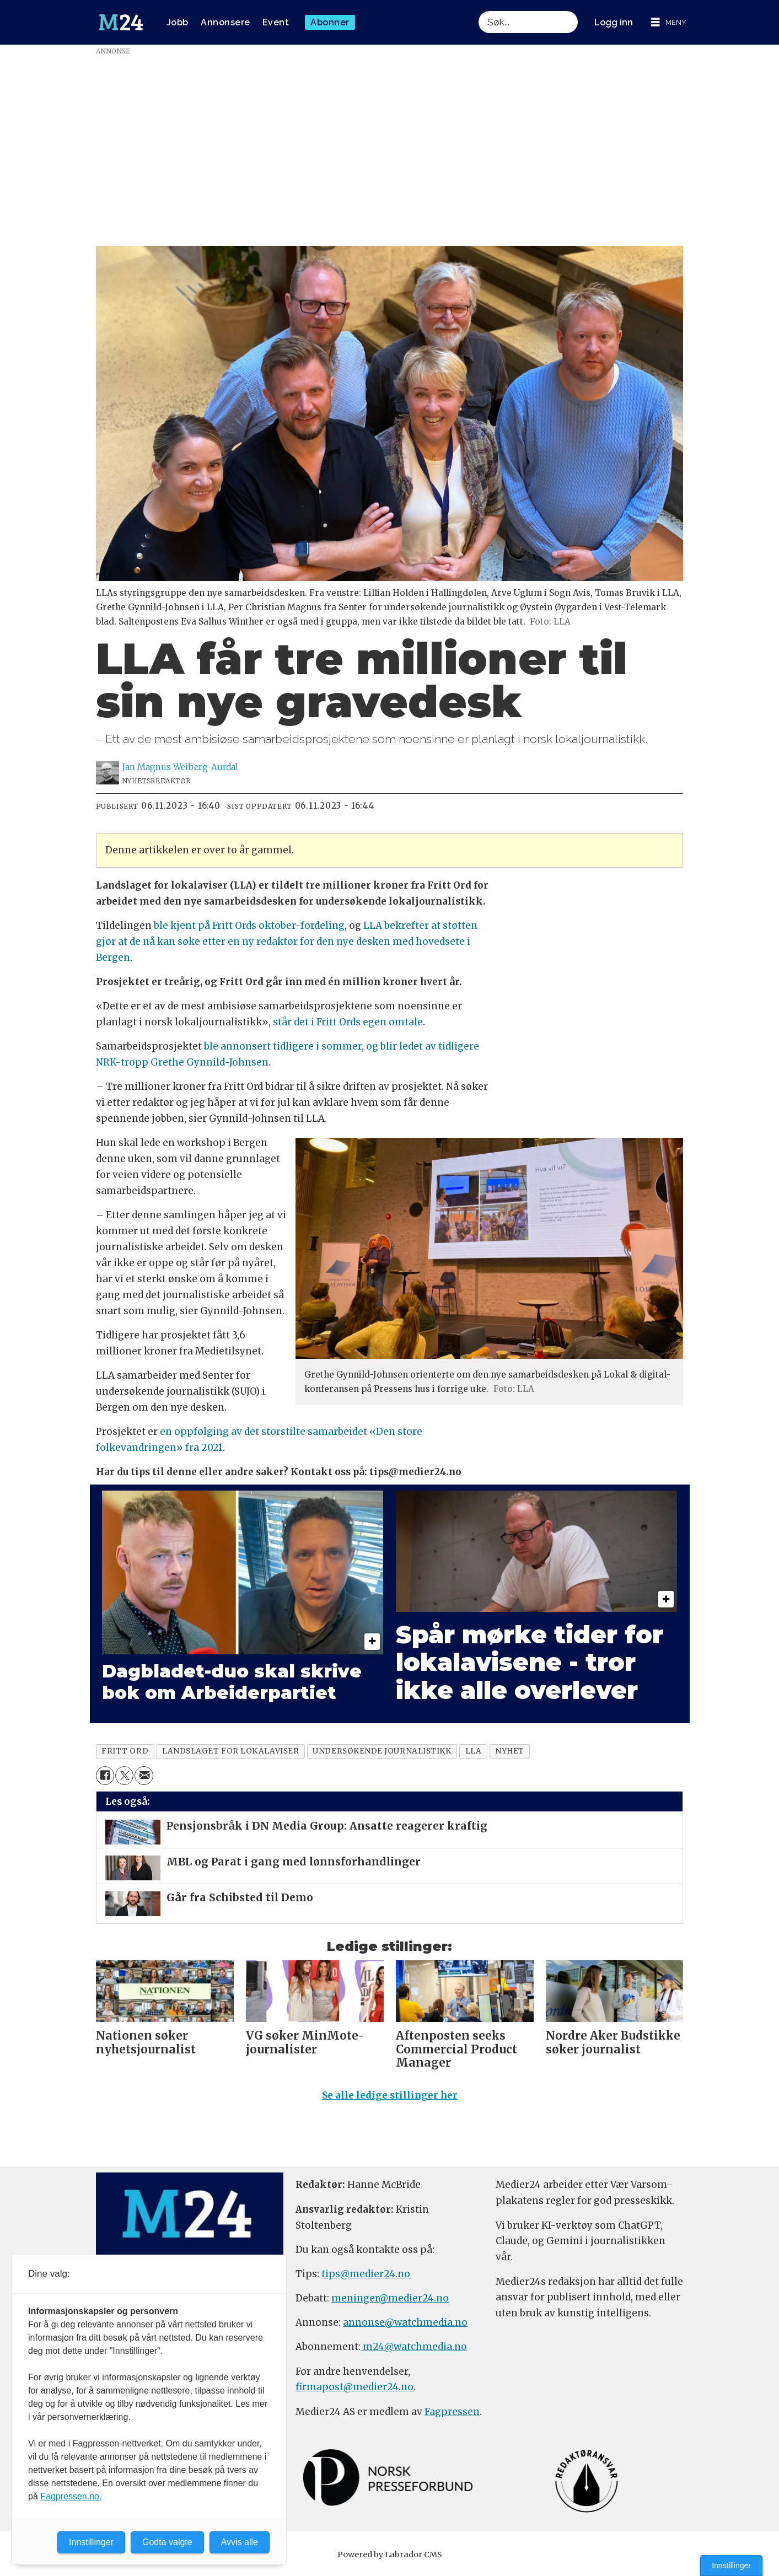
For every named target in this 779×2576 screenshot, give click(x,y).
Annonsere (225, 22)
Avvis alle (239, 2542)
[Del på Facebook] (105, 1775)
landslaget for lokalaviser (230, 1751)
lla (473, 1751)
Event (275, 22)
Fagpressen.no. (70, 2496)
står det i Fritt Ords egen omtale (348, 1022)
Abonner (330, 22)
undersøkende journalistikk (382, 1751)
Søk (478, 10)
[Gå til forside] (121, 22)
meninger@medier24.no (390, 2303)
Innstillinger (731, 2565)
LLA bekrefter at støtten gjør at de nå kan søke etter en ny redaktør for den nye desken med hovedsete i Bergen (286, 941)
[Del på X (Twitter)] (124, 1775)
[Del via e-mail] (144, 1775)
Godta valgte (167, 2542)
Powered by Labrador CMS (389, 2559)
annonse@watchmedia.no (405, 2327)
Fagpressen (452, 2417)
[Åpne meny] (669, 22)
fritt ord (124, 1751)
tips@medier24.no (365, 2279)
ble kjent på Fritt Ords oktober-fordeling (249, 925)
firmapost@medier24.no (354, 2392)
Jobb (177, 22)
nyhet (509, 1751)
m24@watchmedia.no (414, 2352)
